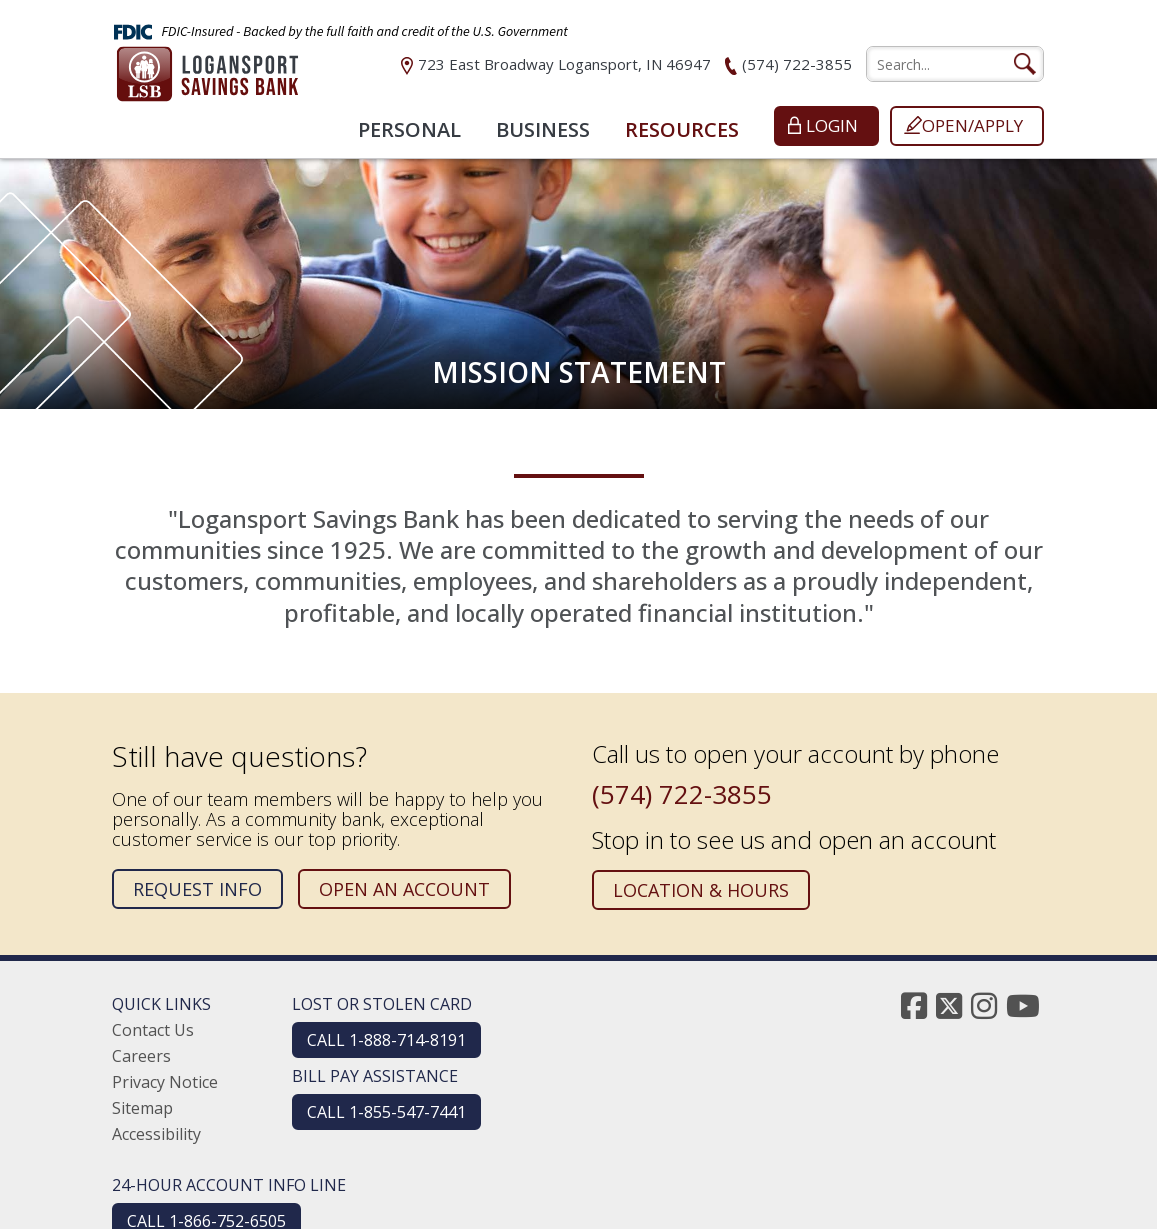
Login (832, 125)
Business (543, 129)
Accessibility (156, 1134)
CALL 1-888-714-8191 (386, 1040)
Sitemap (142, 1108)
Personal (409, 129)
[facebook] (914, 1005)
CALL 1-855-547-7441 (386, 1112)
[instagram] (984, 1005)
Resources (682, 129)
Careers (141, 1056)
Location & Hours (701, 890)
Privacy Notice (165, 1082)
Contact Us (153, 1030)
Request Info (197, 889)
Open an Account (404, 889)
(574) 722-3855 (797, 64)
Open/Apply (972, 125)
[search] (955, 64)
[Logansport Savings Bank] (207, 77)
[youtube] (1023, 1005)
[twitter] (949, 1005)
